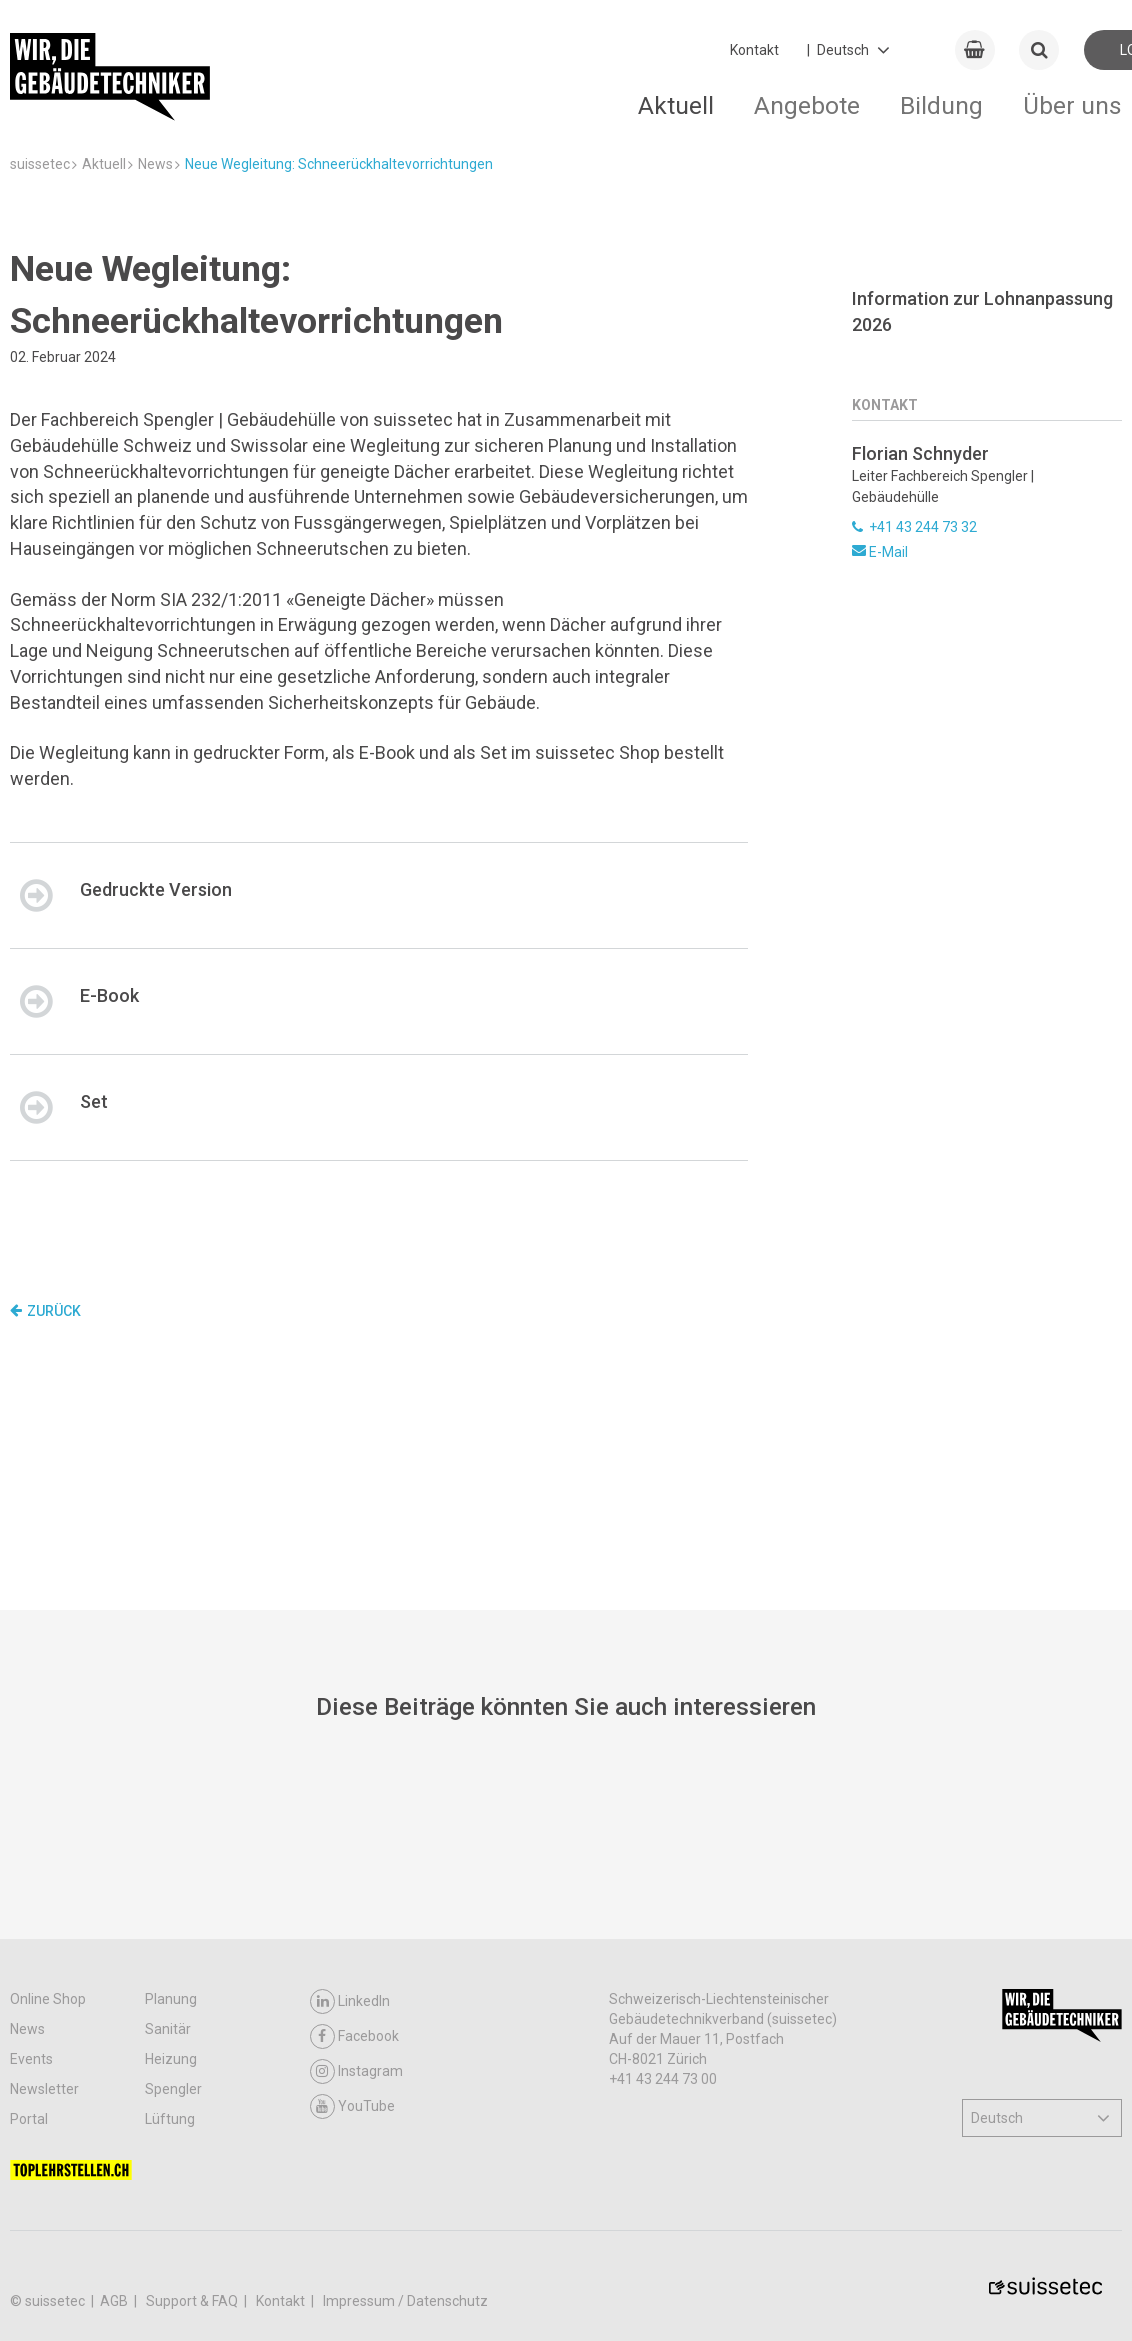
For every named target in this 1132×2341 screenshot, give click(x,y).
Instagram (356, 2071)
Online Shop (48, 1999)
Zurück (45, 1311)
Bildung (941, 105)
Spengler (173, 2089)
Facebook (354, 2036)
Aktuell (676, 105)
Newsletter (44, 2089)
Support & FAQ (193, 2301)
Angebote (807, 105)
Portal (29, 2119)
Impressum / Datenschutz (405, 2301)
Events (31, 2059)
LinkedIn (350, 2001)
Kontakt (754, 50)
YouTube (352, 2106)
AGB (115, 2301)
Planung (171, 1999)
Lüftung (170, 2119)
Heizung (171, 2059)
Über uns (1072, 105)
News (27, 2029)
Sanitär (168, 2029)
